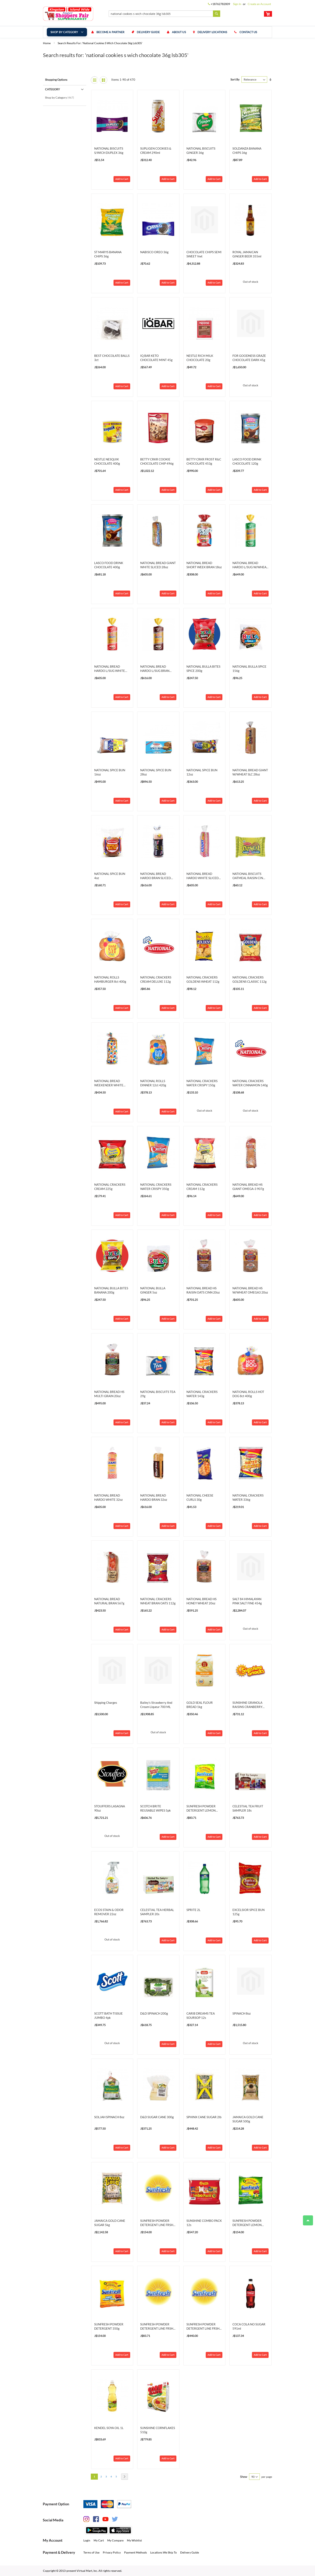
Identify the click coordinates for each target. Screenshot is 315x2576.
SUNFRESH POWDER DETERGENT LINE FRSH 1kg (202, 2326)
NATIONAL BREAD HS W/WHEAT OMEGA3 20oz (250, 1290)
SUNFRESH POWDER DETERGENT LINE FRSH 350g (156, 2223)
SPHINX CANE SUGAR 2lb (203, 2117)
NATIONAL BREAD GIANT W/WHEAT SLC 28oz (250, 772)
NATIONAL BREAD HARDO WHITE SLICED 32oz (202, 876)
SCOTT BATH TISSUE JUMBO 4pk (108, 2015)
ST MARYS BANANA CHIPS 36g (108, 254)
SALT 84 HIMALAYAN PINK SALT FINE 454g (247, 1601)
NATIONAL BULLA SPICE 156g (249, 668)
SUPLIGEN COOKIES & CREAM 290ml (155, 150)
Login (86, 2540)
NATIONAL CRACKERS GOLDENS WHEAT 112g (202, 979)
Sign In (237, 4)
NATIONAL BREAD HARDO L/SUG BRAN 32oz (154, 669)
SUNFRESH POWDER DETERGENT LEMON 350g (247, 2223)
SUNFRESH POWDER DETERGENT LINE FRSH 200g (156, 2326)
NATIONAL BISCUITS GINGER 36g (200, 150)
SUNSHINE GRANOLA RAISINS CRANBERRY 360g (247, 1705)
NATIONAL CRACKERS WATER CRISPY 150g (202, 1083)
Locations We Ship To (163, 2552)
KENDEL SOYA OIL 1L (109, 2428)
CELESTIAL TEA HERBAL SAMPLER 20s (157, 1912)
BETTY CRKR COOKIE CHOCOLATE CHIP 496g (157, 461)
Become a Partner (110, 32)
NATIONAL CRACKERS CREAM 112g (202, 1187)
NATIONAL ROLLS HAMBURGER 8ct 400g (110, 979)
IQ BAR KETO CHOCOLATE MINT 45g (156, 358)
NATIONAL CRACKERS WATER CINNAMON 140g (250, 1083)
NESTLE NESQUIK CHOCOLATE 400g (107, 461)
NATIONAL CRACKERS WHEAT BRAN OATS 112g (158, 1601)
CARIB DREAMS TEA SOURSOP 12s (200, 2015)
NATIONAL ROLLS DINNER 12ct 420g (153, 1083)
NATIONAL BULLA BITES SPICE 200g (203, 668)
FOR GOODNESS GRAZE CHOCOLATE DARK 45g (249, 358)
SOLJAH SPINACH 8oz (109, 2117)
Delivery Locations (212, 32)
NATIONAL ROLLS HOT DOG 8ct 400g (248, 1394)
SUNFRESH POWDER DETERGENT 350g (108, 2326)
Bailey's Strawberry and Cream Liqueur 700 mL (156, 1705)
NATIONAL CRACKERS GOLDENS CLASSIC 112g (249, 979)
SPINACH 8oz (241, 2013)
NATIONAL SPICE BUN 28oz (155, 772)
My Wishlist (134, 2540)
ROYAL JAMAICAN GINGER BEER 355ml (246, 254)
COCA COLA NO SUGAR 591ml (248, 2326)
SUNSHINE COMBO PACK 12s (204, 2223)
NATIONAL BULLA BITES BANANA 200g (111, 1290)
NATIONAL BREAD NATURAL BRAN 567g (109, 1601)
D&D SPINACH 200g (154, 2013)
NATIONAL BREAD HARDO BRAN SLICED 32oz (155, 876)
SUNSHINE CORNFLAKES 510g (157, 2430)
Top (306, 2218)
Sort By (234, 79)
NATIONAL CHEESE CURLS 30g (199, 1497)
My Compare (115, 2540)
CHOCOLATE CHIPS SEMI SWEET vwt (204, 254)
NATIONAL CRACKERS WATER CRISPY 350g (155, 1187)
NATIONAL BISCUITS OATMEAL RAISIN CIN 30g (247, 876)
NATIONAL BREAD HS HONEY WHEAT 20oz (201, 1601)
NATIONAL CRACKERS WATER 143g (202, 1394)
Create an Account (259, 4)
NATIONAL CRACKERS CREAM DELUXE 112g (155, 979)
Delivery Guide (148, 32)
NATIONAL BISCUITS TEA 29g (157, 1394)
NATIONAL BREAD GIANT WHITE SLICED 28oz (158, 565)
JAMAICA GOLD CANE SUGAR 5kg (109, 2223)
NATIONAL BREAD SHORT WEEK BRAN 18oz (204, 565)
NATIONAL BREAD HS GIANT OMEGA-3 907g (248, 1187)
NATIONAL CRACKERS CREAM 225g (109, 1187)
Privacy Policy (112, 2552)
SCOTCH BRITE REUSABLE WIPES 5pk (155, 1808)
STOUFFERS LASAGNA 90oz (109, 1808)
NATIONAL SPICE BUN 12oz (201, 772)
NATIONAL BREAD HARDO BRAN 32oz (153, 1497)
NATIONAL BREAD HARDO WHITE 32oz (108, 1497)
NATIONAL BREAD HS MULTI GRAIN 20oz (109, 1394)
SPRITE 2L (193, 1910)
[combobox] (164, 13)
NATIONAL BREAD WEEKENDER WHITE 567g (108, 1083)
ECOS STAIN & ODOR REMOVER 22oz (109, 1912)
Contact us (248, 32)
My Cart (99, 2540)
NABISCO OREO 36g (154, 252)
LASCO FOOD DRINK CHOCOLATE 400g (108, 565)
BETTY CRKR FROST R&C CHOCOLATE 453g (203, 461)
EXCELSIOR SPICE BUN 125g (248, 1912)
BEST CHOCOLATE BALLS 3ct (112, 358)
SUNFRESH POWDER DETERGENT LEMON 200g (201, 1808)
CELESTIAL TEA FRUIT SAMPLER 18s (247, 1808)
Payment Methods (135, 2552)
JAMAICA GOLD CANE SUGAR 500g (247, 2119)
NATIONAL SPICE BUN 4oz (109, 876)
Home (47, 43)
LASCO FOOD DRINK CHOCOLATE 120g (246, 461)
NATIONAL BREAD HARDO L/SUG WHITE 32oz (109, 669)
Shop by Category (60, 97)
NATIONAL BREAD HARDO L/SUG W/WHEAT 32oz (250, 565)
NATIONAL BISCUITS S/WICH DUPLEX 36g (108, 150)
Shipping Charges (105, 1702)
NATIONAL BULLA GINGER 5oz (152, 1290)
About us (179, 32)
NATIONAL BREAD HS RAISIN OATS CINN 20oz (203, 1290)
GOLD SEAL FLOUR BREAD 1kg (199, 1705)
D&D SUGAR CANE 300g (157, 2117)
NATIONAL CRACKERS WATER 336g (248, 1497)
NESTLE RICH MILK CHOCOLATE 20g (199, 358)
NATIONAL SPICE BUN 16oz (109, 772)
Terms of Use (91, 2552)
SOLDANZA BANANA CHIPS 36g (246, 150)
